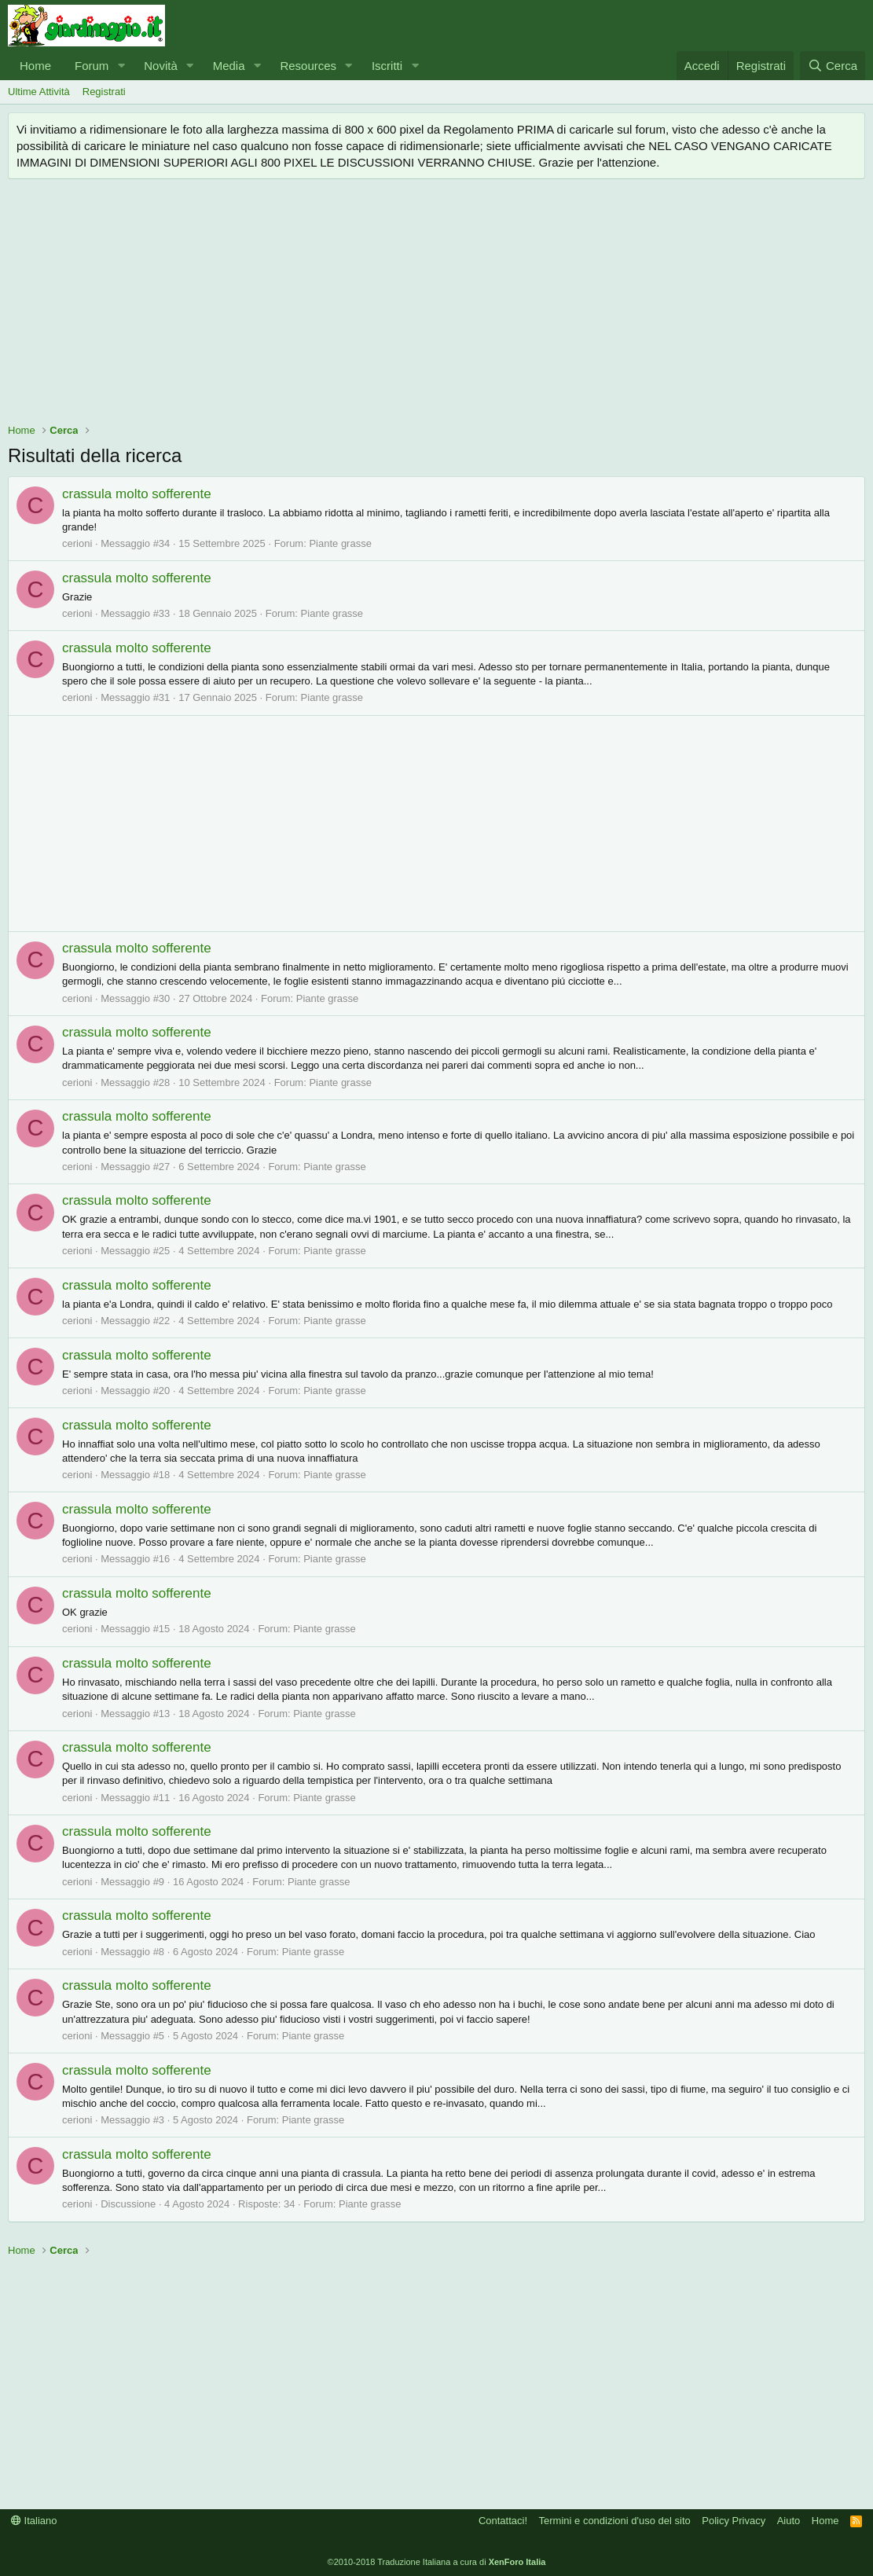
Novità (161, 65)
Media (229, 65)
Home (35, 65)
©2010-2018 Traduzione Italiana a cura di (437, 2562)
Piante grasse (340, 543)
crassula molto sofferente (136, 493)
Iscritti (387, 65)
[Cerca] (832, 65)
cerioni (77, 543)
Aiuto (789, 2520)
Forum (91, 65)
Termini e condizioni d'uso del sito (615, 2520)
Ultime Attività (39, 91)
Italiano (34, 2520)
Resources (308, 65)
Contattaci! (503, 2520)
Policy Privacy (733, 2520)
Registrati (104, 91)
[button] (121, 65)
